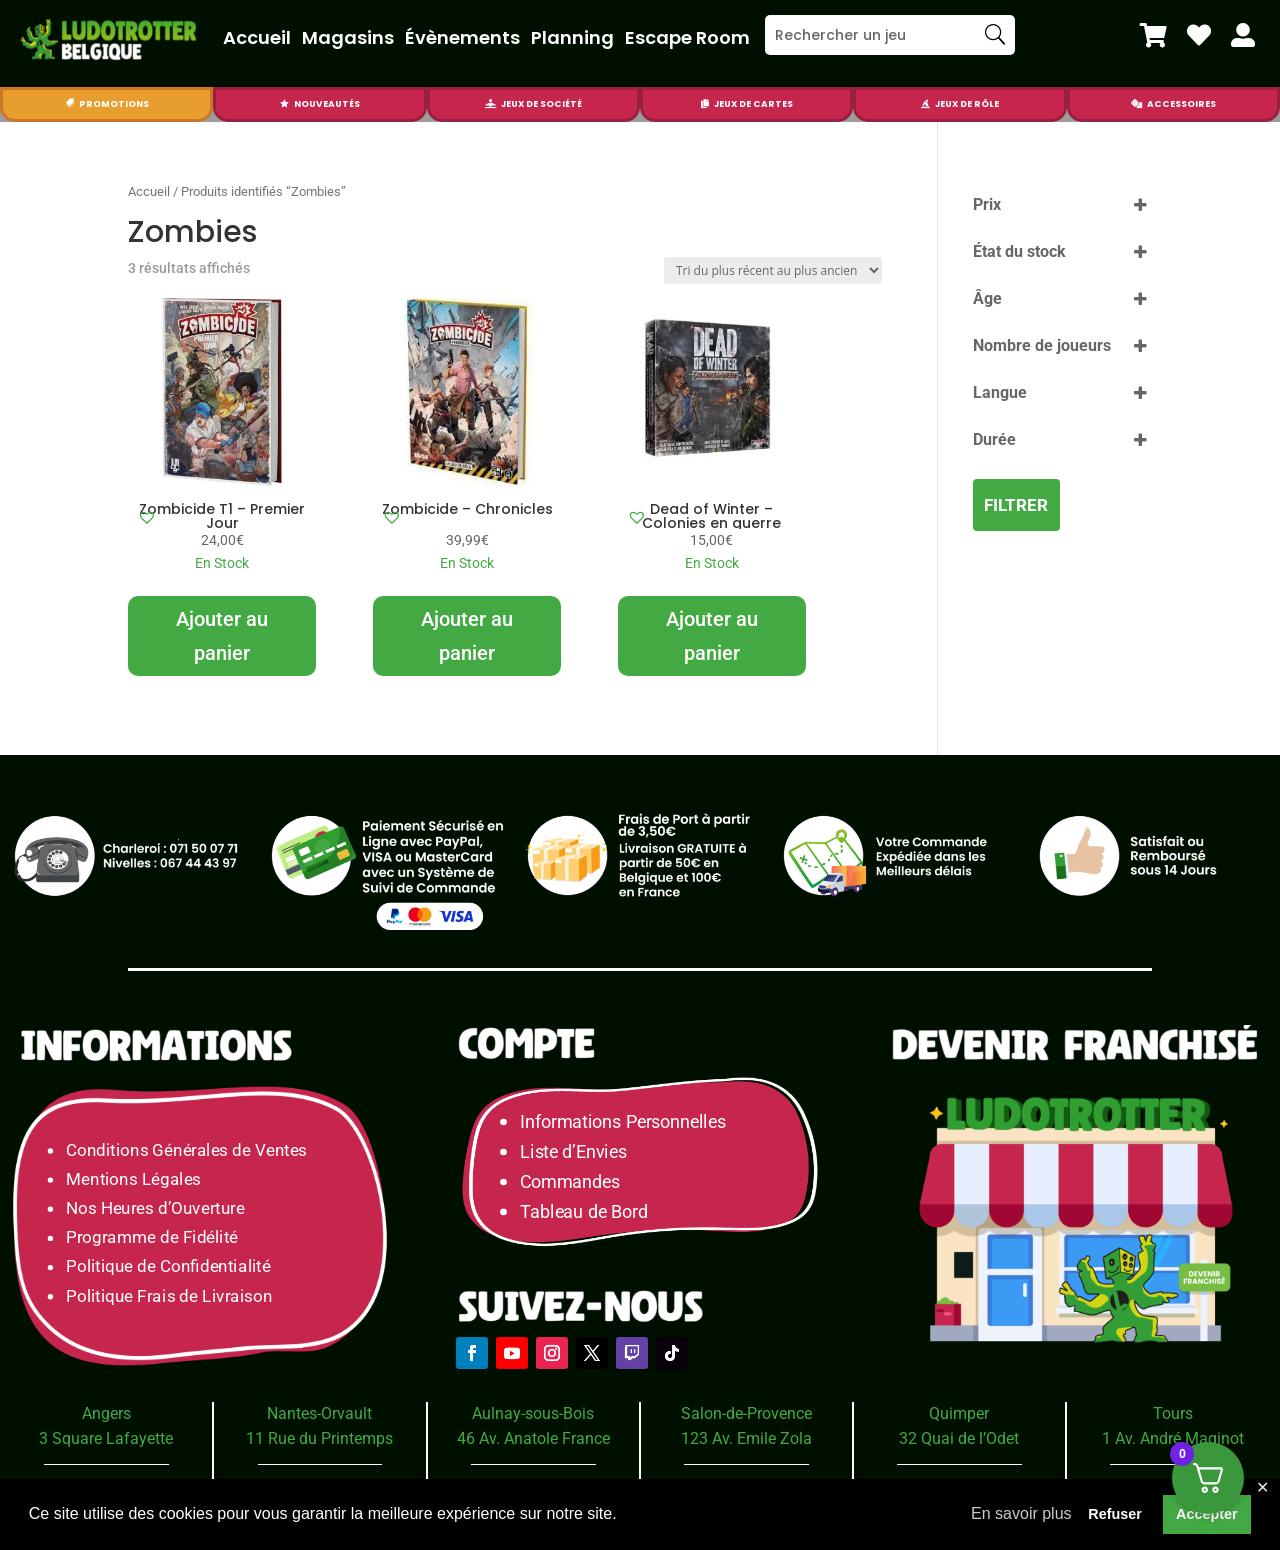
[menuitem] (1153, 35)
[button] (147, 517)
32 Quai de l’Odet (959, 1438)
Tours (1173, 1413)
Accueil (257, 37)
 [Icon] (69, 104)
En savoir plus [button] (1021, 1513)
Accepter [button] (1207, 1514)
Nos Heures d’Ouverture (155, 1208)
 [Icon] (1199, 35)
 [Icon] (1153, 35)
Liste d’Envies (580, 1151)
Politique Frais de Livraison (169, 1295)
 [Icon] (705, 104)
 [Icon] (1243, 35)
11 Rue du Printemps (319, 1438)
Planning (572, 37)
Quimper (959, 1413)
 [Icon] (284, 104)
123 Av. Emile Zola (746, 1438)
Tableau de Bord (584, 1211)
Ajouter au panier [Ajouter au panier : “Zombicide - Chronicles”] (467, 636)
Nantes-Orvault (319, 1413)
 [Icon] (1136, 104)
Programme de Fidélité (152, 1237)
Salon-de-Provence (746, 1413)
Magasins (348, 37)
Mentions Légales (133, 1179)
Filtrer (1016, 505)
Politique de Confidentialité (168, 1266)
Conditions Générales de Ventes (186, 1150)
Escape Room (687, 37)
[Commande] (773, 270)
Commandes (570, 1181)
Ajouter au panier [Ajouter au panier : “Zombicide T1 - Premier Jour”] (222, 636)
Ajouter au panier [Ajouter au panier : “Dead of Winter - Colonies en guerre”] (712, 636)
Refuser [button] (1115, 1514)
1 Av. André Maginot (1173, 1438)
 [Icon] (925, 104)
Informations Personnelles (622, 1121)
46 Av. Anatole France (533, 1438)
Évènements (462, 37)
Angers (106, 1413)
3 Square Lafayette (106, 1438)
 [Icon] (490, 104)
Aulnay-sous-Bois (533, 1413)
